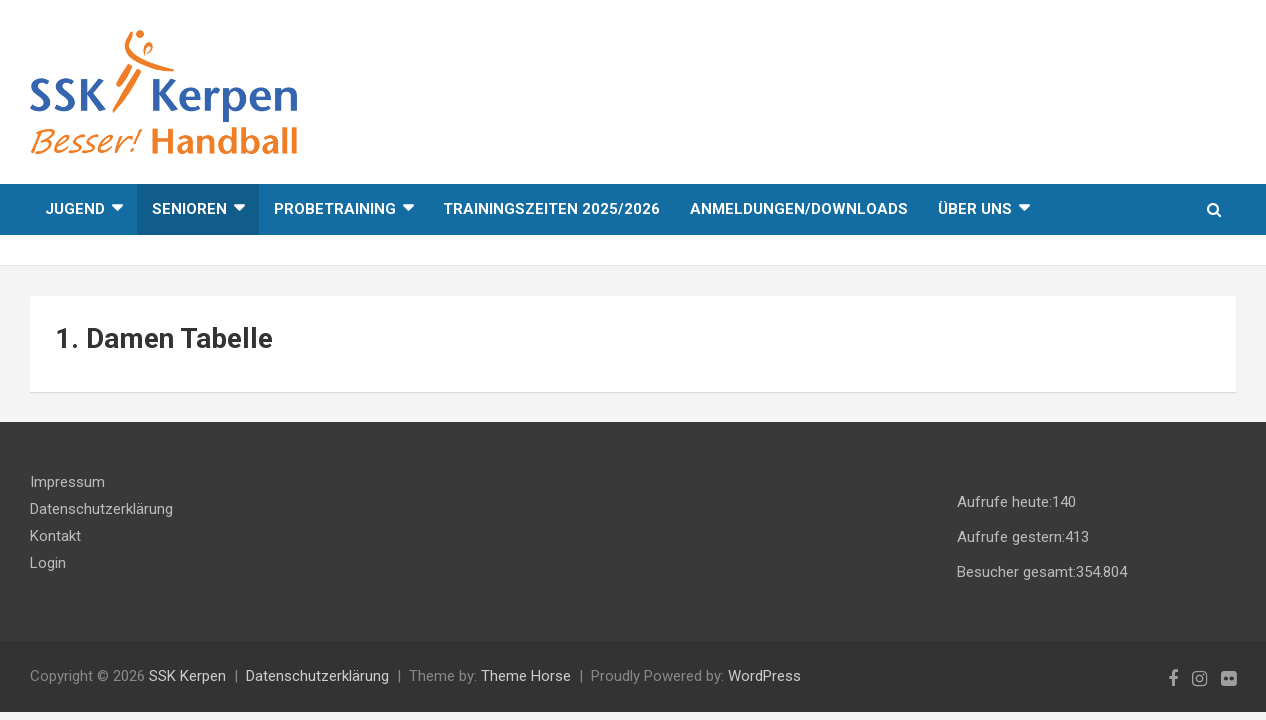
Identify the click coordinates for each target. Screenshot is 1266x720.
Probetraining (335, 209)
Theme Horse (526, 676)
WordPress (764, 676)
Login (48, 563)
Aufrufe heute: (1004, 502)
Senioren (189, 209)
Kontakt (55, 536)
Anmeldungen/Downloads (799, 209)
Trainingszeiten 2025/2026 (551, 209)
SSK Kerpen (187, 676)
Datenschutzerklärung (101, 509)
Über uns (975, 209)
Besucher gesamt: (1016, 572)
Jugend (75, 209)
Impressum (67, 482)
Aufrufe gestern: (1011, 537)
